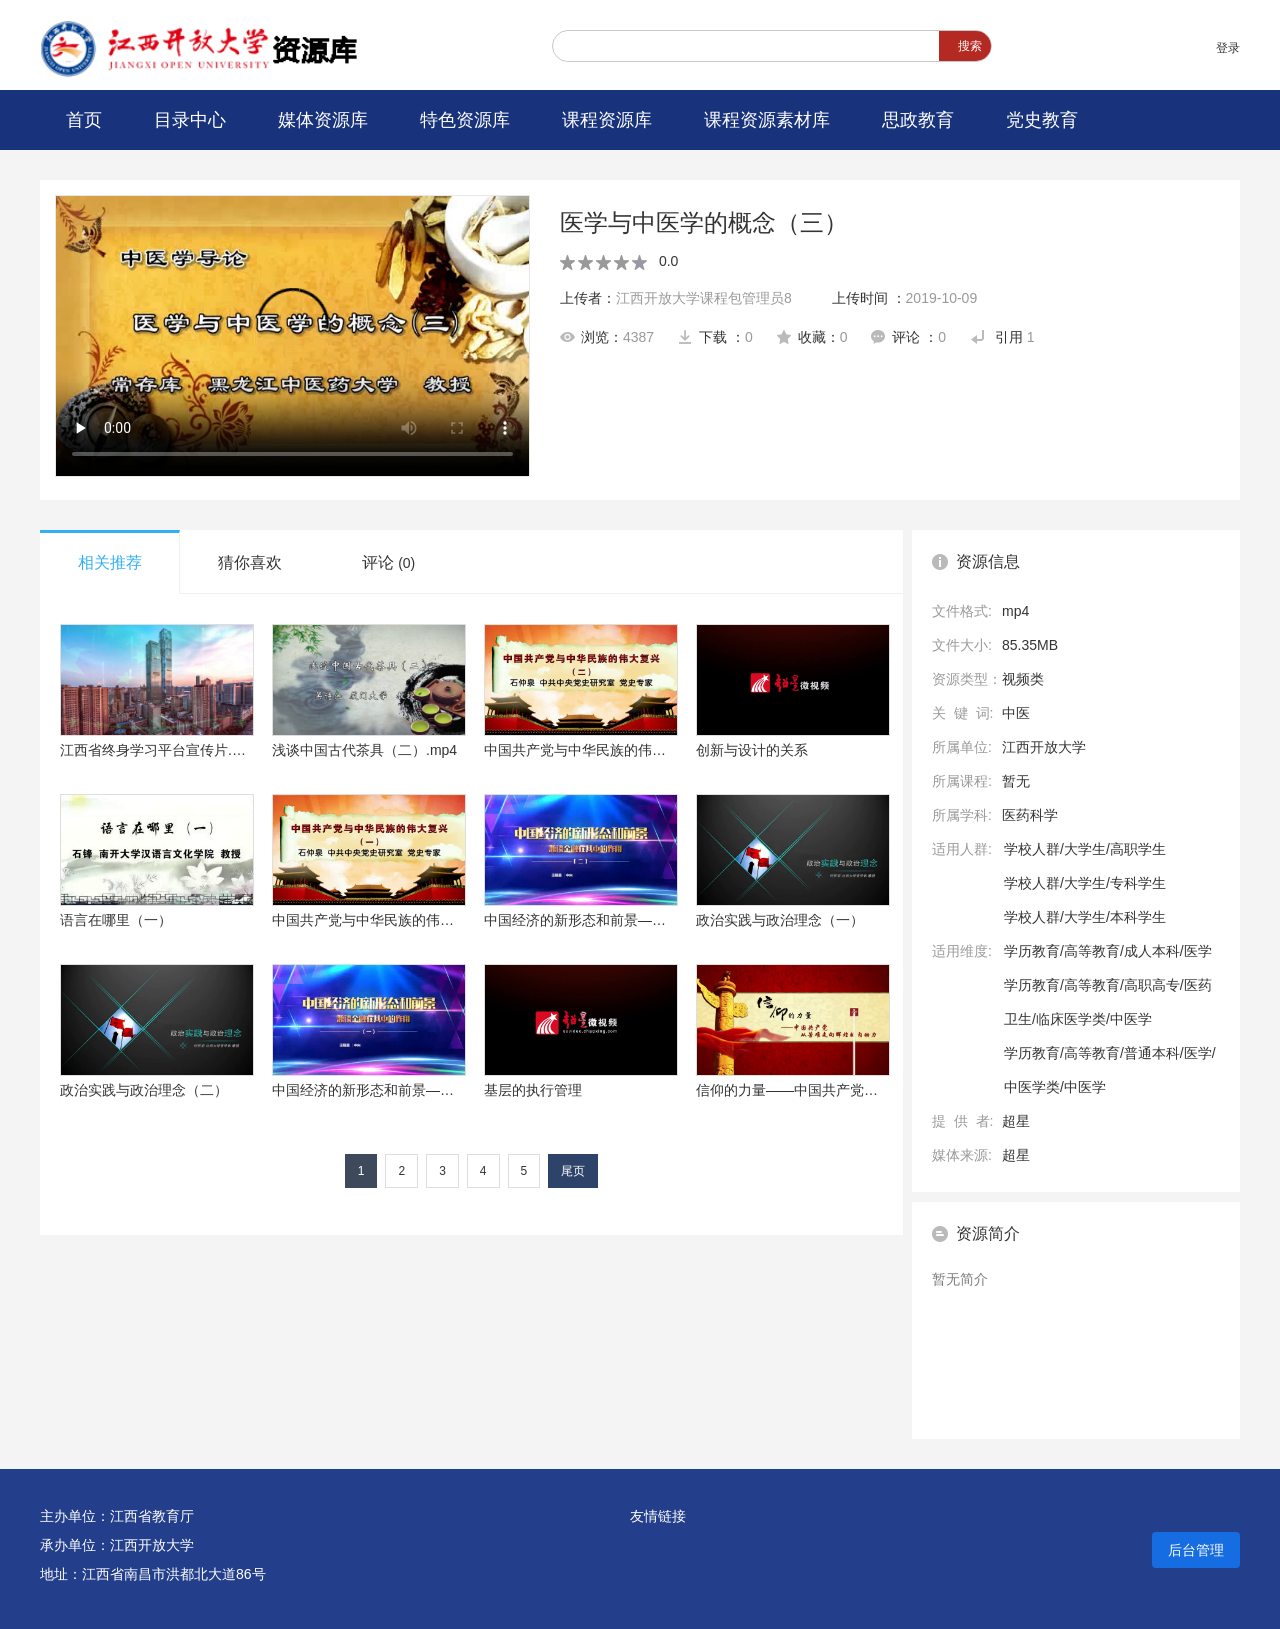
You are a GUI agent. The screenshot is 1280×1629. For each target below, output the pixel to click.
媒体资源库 (323, 120)
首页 (84, 120)
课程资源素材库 (767, 120)
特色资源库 (465, 120)
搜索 (970, 46)
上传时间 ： (905, 298)
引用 (1002, 337)
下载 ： (715, 337)
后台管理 (1196, 1550)
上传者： (676, 298)
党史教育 (1042, 120)
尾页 (573, 1171)
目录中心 (190, 120)
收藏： (812, 337)
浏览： (607, 337)
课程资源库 (607, 120)
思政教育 (918, 120)
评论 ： (908, 337)
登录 (1228, 48)
